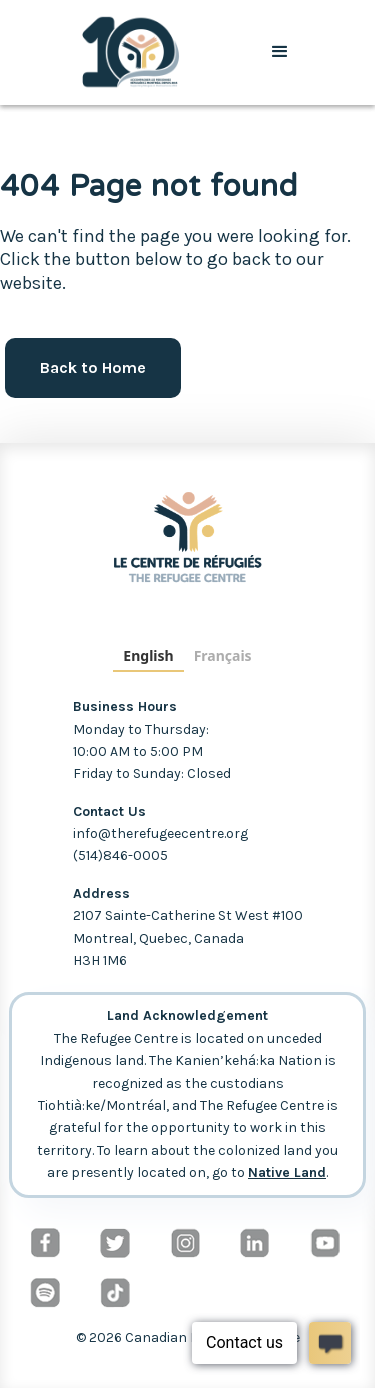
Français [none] (223, 655)
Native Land (287, 1172)
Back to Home (93, 367)
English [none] (148, 655)
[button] (280, 52)
